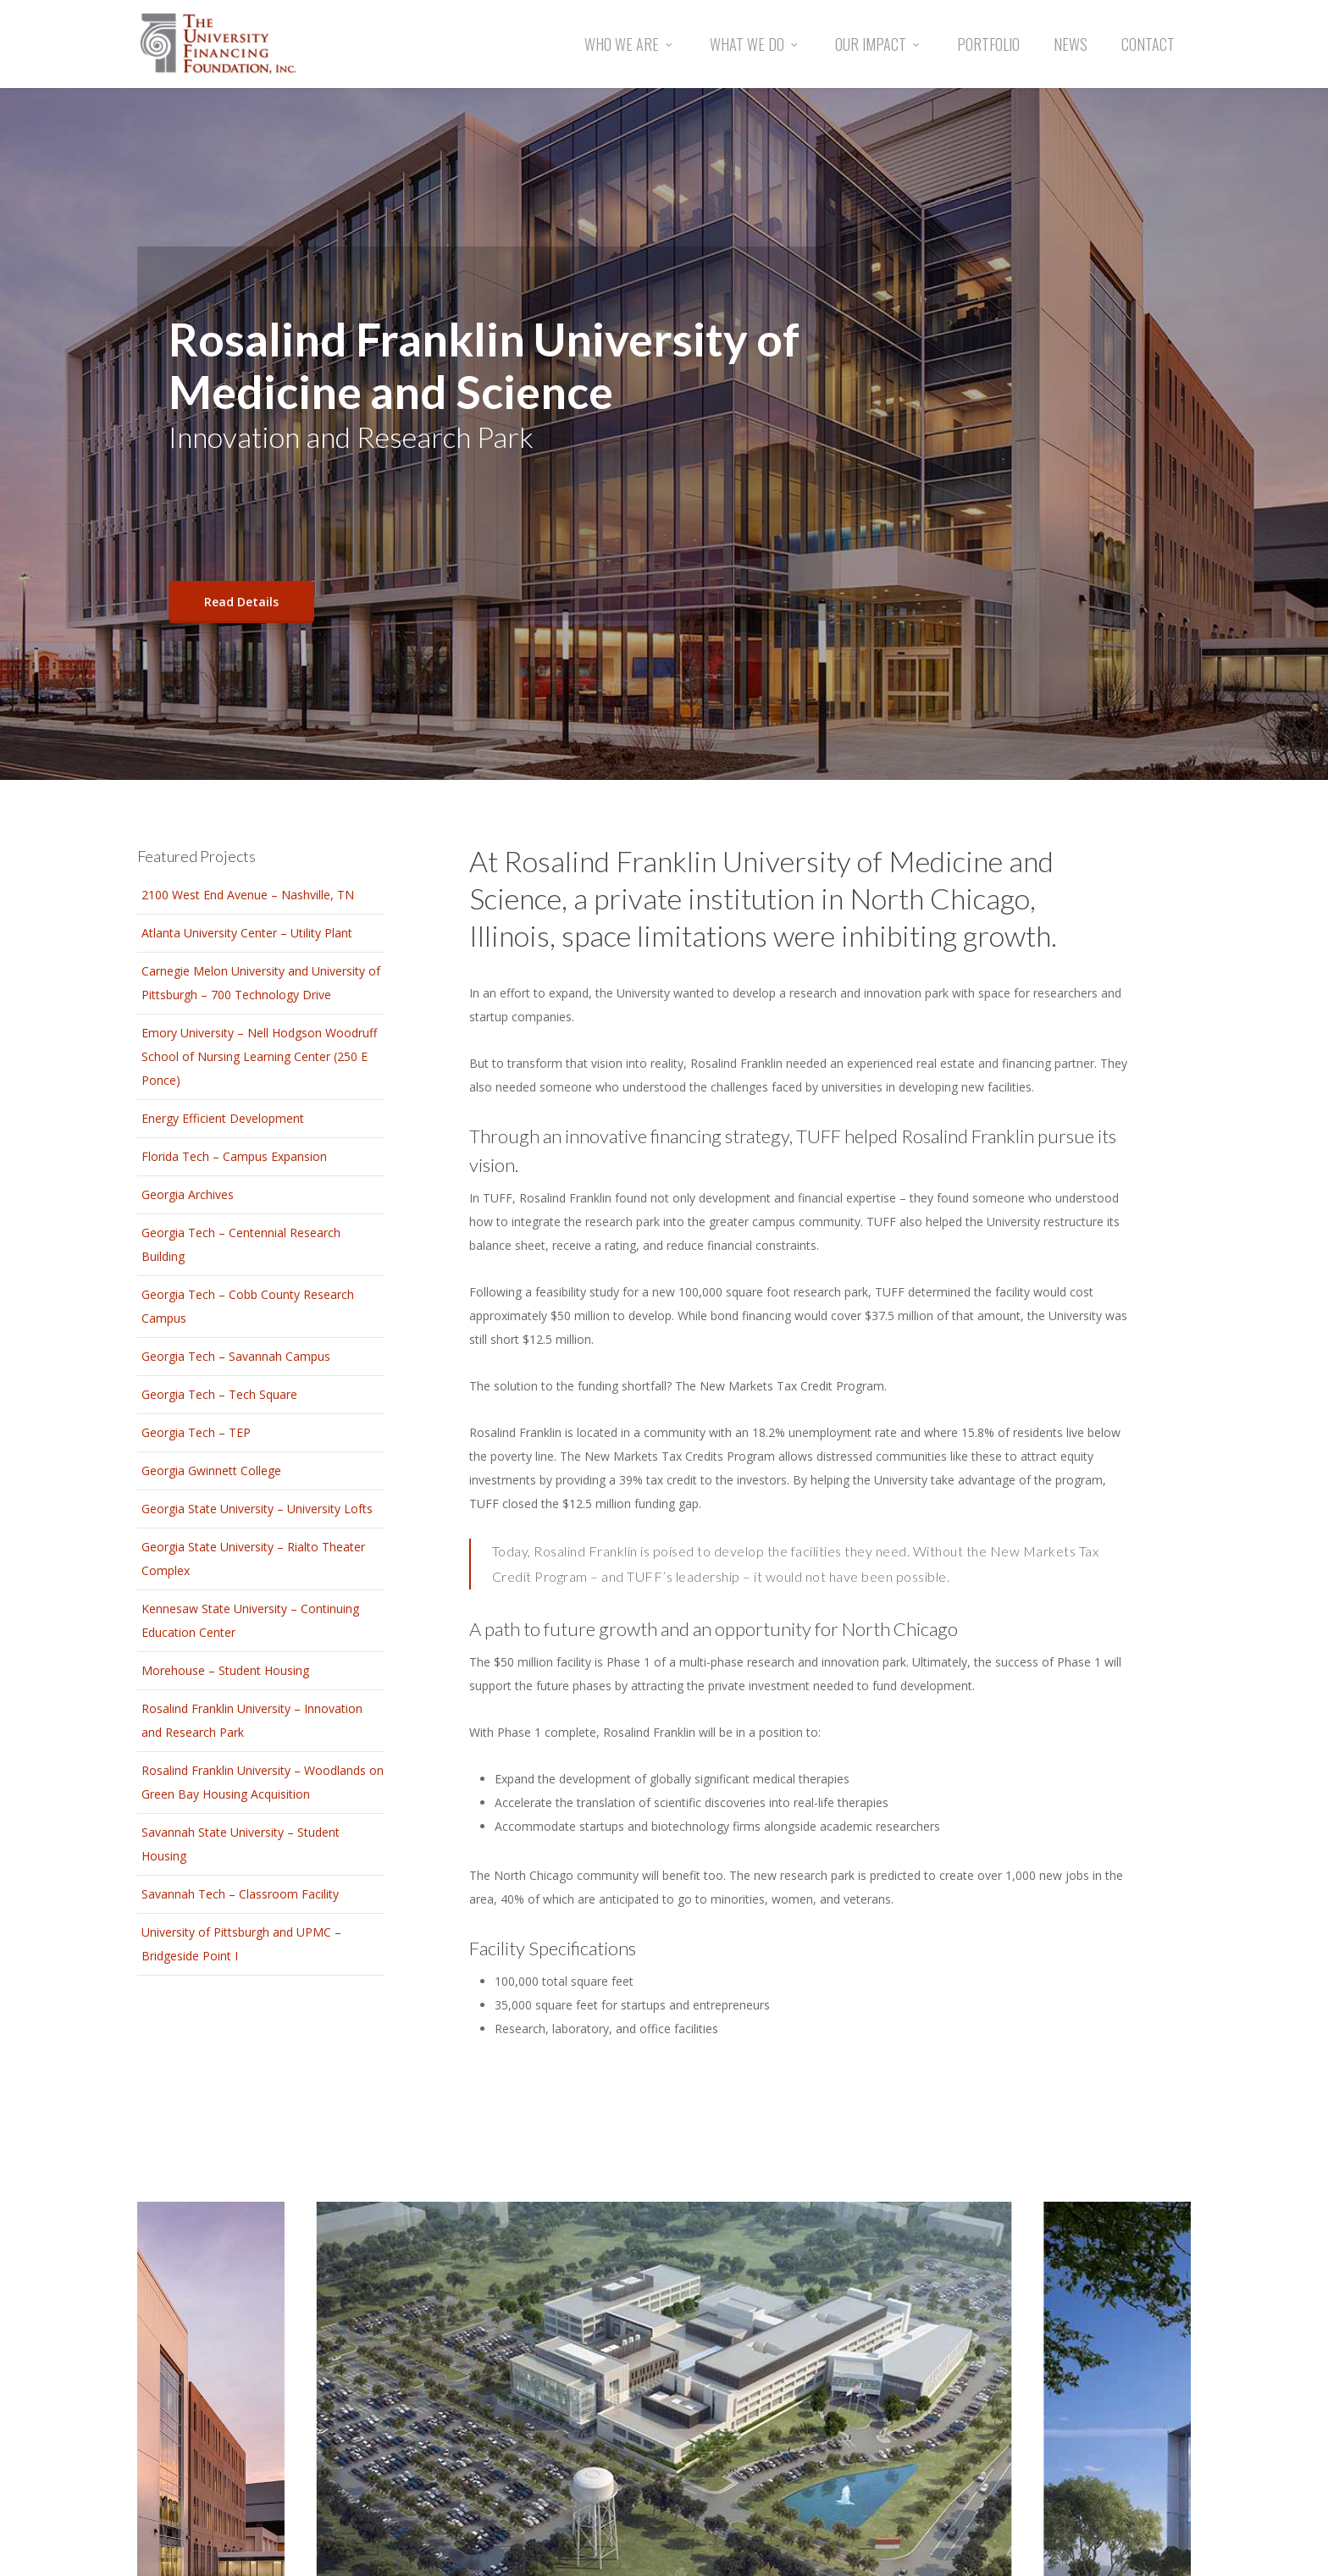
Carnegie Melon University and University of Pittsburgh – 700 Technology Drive (260, 983)
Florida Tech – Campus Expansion (234, 1156)
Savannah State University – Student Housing (240, 1844)
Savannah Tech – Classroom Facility (240, 1894)
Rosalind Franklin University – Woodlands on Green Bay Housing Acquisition (262, 1782)
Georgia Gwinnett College (211, 1470)
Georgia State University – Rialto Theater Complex (253, 1558)
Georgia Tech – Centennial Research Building (240, 1244)
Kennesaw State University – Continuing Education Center (250, 1620)
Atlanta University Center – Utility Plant (246, 933)
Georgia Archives (187, 1194)
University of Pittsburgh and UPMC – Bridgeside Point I (241, 1944)
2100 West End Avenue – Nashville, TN (247, 895)
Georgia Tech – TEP (196, 1432)
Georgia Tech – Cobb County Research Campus (247, 1306)
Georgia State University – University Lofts (257, 1509)
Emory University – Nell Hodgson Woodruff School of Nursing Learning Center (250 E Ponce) (259, 1056)
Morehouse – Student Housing (225, 1670)
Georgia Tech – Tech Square (219, 1394)
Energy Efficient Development (222, 1118)
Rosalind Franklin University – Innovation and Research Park (251, 1720)
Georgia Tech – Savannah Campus (235, 1356)
